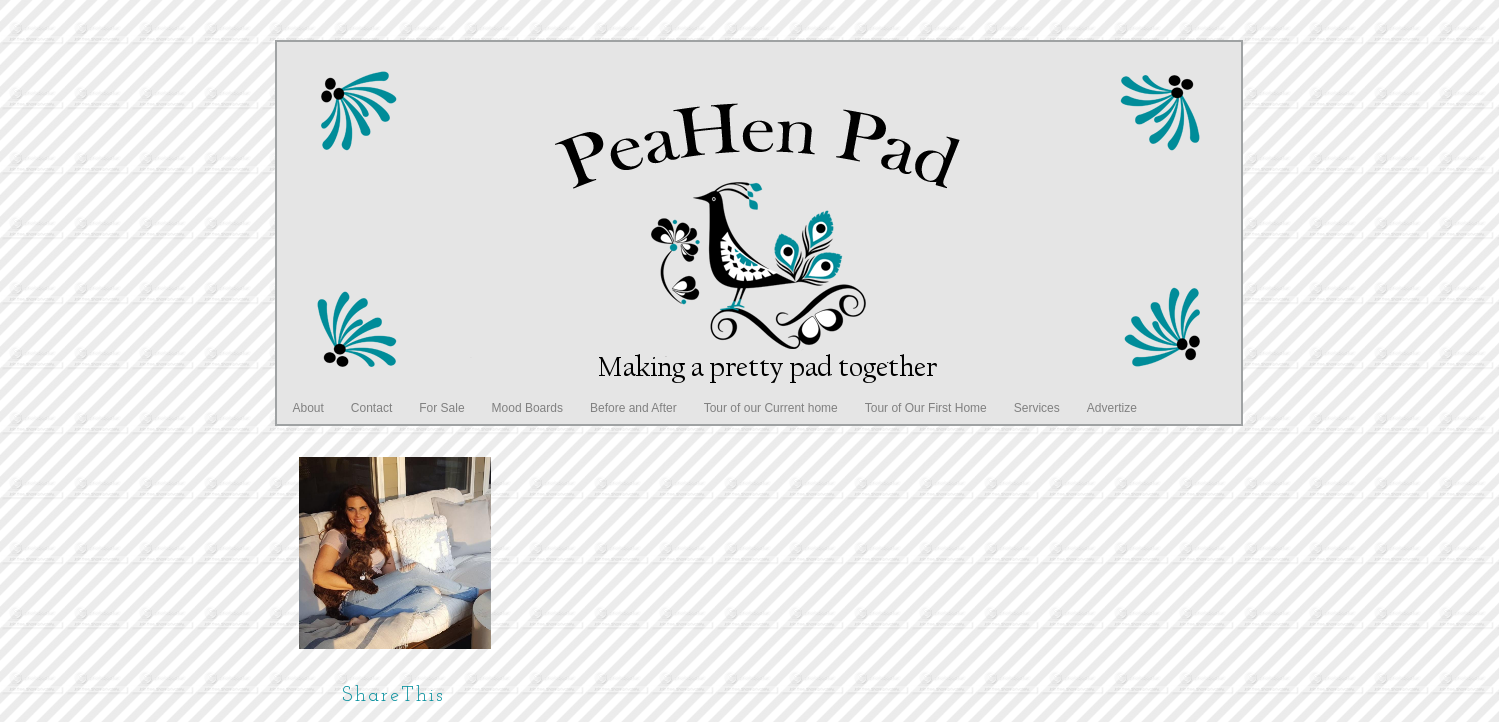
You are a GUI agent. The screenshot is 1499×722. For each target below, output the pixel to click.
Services (1037, 408)
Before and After (633, 408)
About (308, 408)
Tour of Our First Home (926, 408)
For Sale (441, 408)
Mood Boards (527, 408)
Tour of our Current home (771, 408)
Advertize (1112, 408)
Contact (371, 408)
